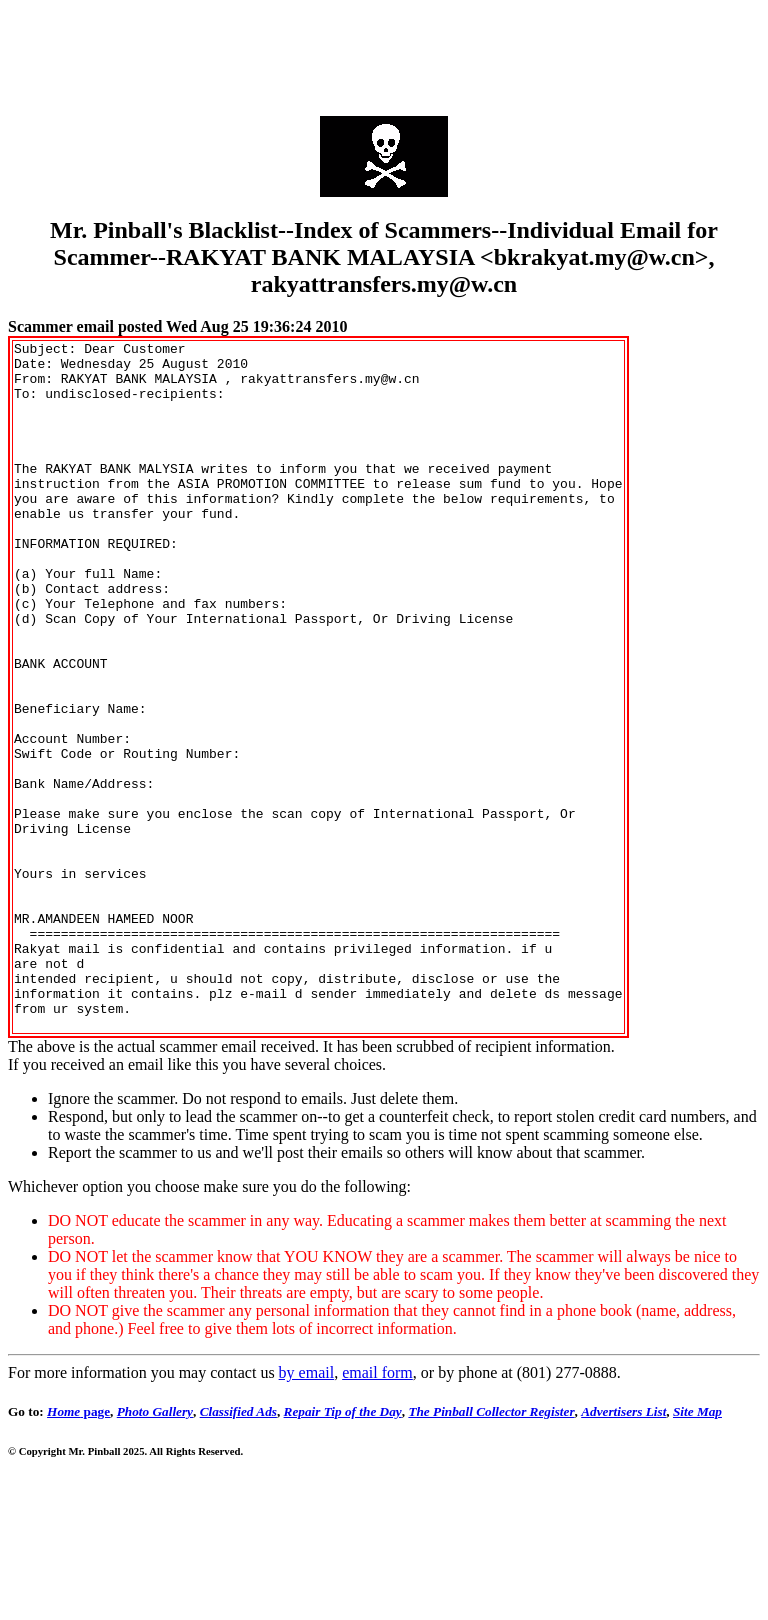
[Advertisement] (384, 53)
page (78, 1549)
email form (377, 1510)
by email (307, 1510)
